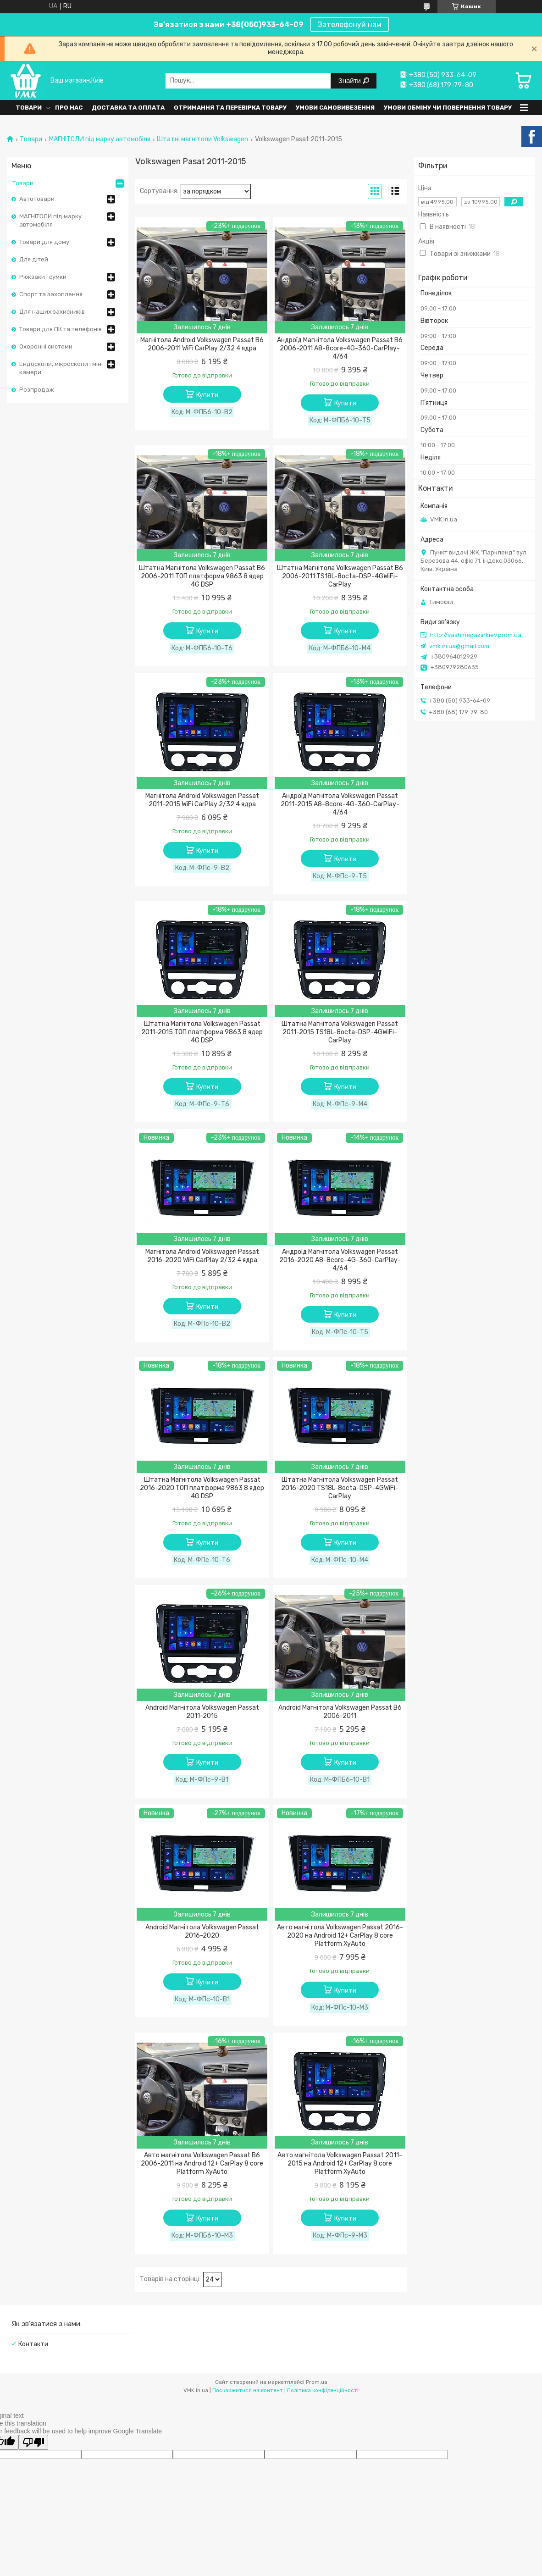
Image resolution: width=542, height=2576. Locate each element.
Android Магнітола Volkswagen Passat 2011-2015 (202, 1712)
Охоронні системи (45, 346)
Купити (207, 395)
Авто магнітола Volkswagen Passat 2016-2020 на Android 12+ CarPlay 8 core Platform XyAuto (340, 1935)
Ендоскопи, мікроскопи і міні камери (61, 368)
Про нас (69, 107)
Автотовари (37, 198)
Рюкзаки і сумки (42, 276)
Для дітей (33, 259)
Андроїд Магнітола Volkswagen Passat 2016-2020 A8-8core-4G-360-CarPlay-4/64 (340, 1260)
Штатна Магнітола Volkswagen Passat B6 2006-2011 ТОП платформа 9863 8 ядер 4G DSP (202, 576)
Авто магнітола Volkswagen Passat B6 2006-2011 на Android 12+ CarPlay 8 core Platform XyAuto (202, 2163)
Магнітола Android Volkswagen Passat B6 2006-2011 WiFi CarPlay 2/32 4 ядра (202, 344)
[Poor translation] (33, 2442)
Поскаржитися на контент (247, 2390)
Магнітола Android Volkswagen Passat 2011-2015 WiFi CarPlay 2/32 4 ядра (202, 800)
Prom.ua (316, 2382)
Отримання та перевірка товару (230, 107)
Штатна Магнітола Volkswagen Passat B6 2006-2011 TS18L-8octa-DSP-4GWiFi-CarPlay (340, 576)
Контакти (33, 2344)
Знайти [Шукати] (350, 80)
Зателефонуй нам (350, 24)
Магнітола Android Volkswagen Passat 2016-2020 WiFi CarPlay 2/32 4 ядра (202, 1256)
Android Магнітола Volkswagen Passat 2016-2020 (202, 1931)
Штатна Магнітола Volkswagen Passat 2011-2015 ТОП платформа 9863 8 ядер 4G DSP (202, 1032)
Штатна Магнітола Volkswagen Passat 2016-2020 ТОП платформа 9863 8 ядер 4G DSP (202, 1488)
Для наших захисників (52, 311)
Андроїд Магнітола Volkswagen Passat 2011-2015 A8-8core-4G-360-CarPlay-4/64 (340, 804)
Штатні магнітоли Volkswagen (202, 139)
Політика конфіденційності (323, 2390)
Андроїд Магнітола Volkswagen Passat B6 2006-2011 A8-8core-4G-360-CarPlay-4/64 (340, 348)
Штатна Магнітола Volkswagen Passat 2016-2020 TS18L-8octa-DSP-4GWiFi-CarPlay (339, 1488)
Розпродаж (36, 389)
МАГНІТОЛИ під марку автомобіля (99, 139)
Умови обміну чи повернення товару (448, 107)
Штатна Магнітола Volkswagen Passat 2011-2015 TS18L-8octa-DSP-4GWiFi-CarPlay (340, 1032)
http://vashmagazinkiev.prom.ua (475, 635)
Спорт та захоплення (51, 294)
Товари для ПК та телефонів (60, 329)
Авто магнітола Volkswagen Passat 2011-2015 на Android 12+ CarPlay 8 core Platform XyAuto (339, 2163)
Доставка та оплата (128, 107)
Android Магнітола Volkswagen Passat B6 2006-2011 (340, 1712)
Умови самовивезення (335, 107)
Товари (29, 107)
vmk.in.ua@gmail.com (459, 646)
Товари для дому (44, 241)
